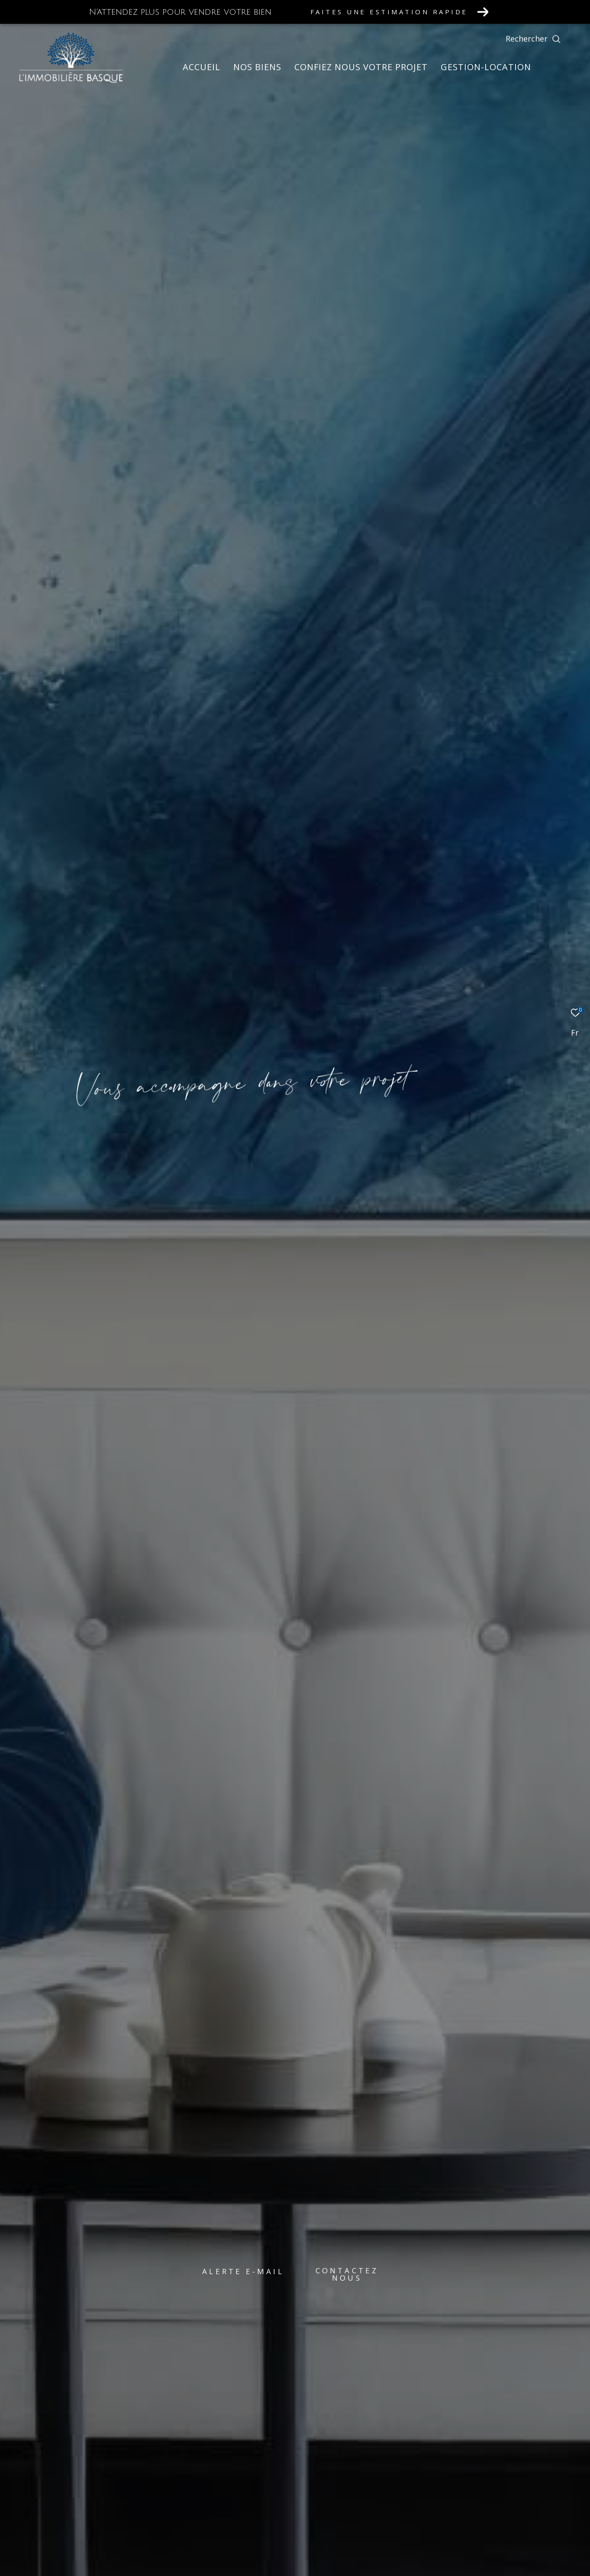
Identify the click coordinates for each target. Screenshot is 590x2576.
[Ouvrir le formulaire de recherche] (552, 38)
